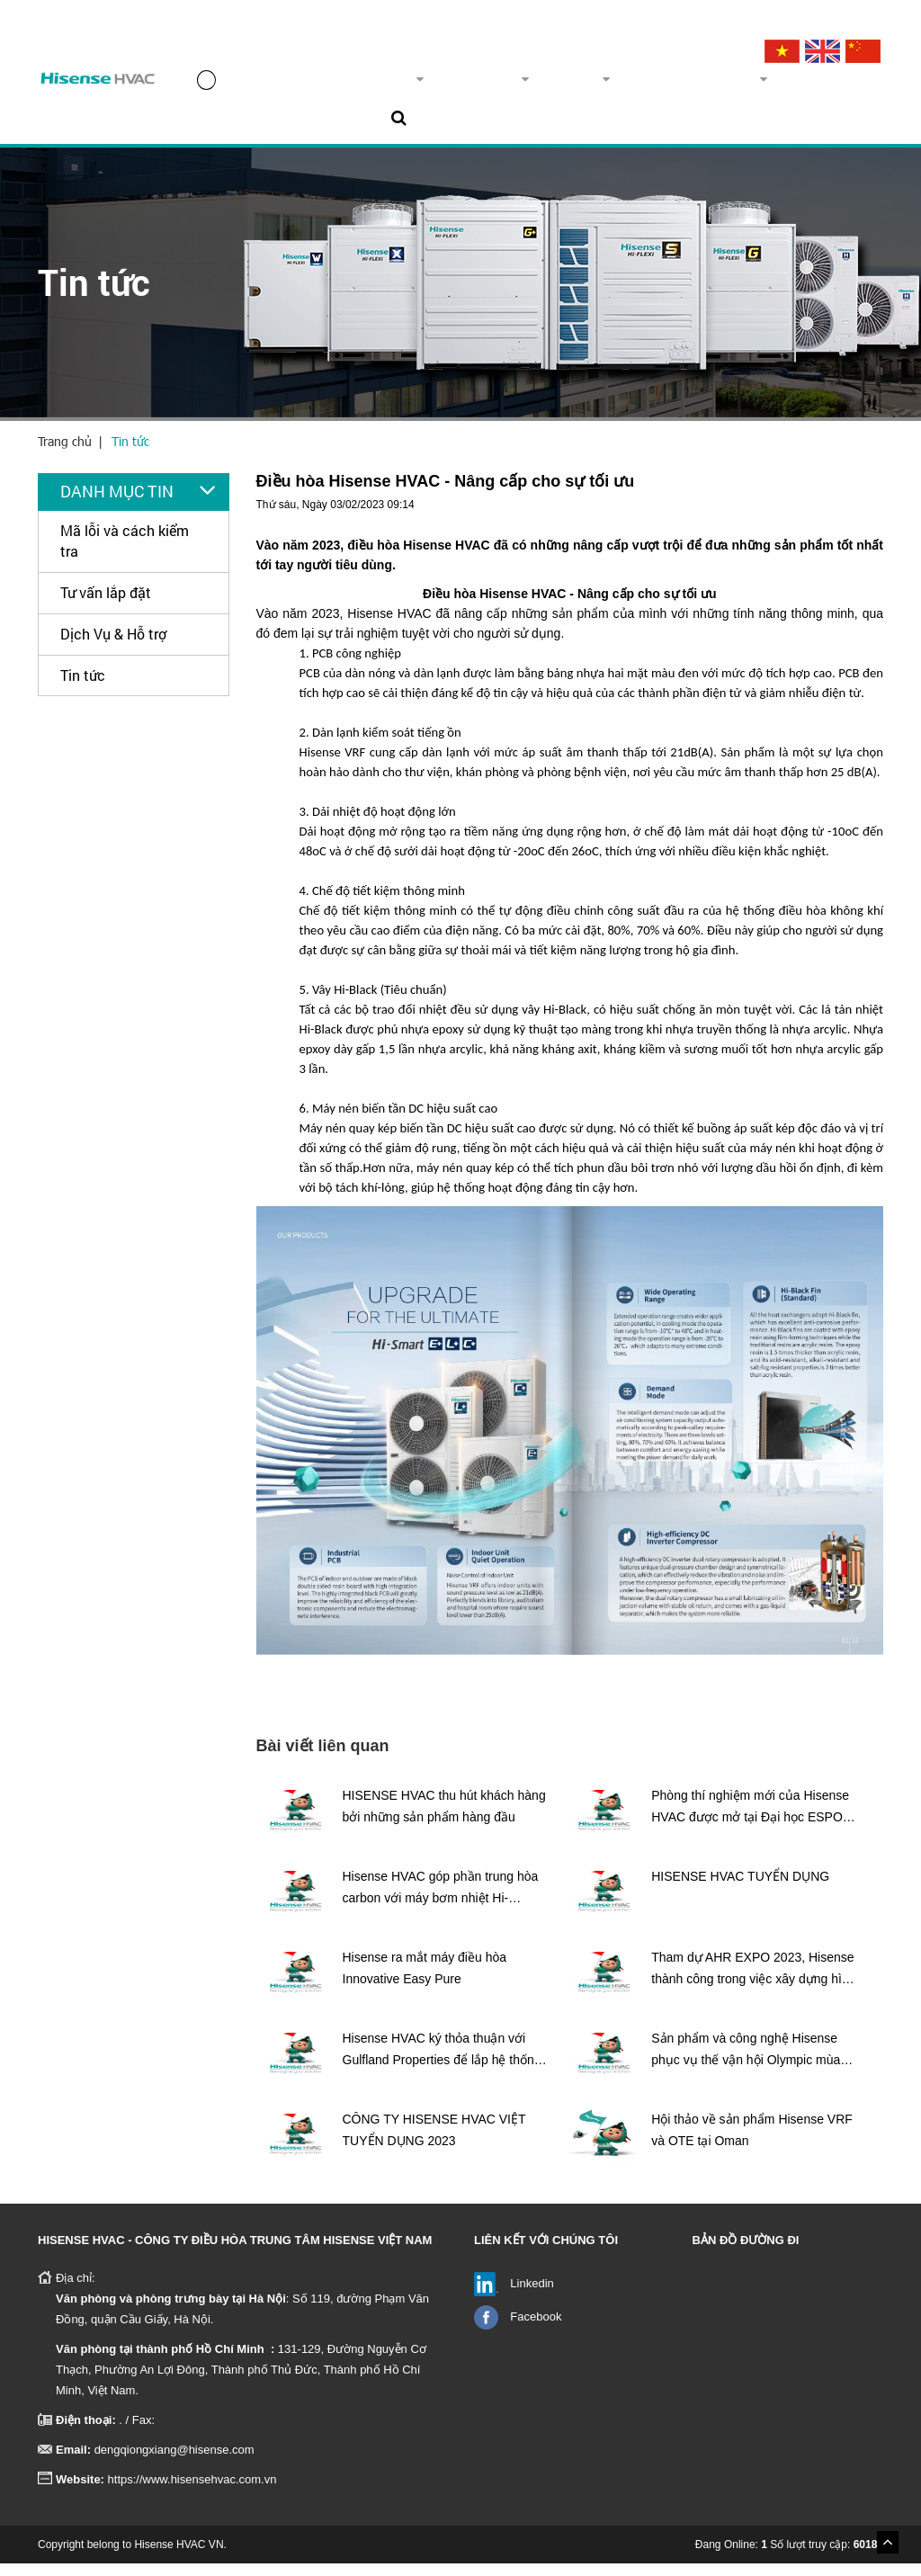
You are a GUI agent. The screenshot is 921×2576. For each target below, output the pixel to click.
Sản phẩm (465, 85)
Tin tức (765, 85)
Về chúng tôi (358, 85)
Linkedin (531, 2296)
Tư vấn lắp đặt (105, 604)
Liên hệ (834, 85)
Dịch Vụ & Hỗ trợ (113, 646)
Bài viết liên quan (322, 1758)
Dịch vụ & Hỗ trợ (658, 85)
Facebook (535, 2329)
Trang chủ (241, 85)
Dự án (549, 85)
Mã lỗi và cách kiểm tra (124, 553)
